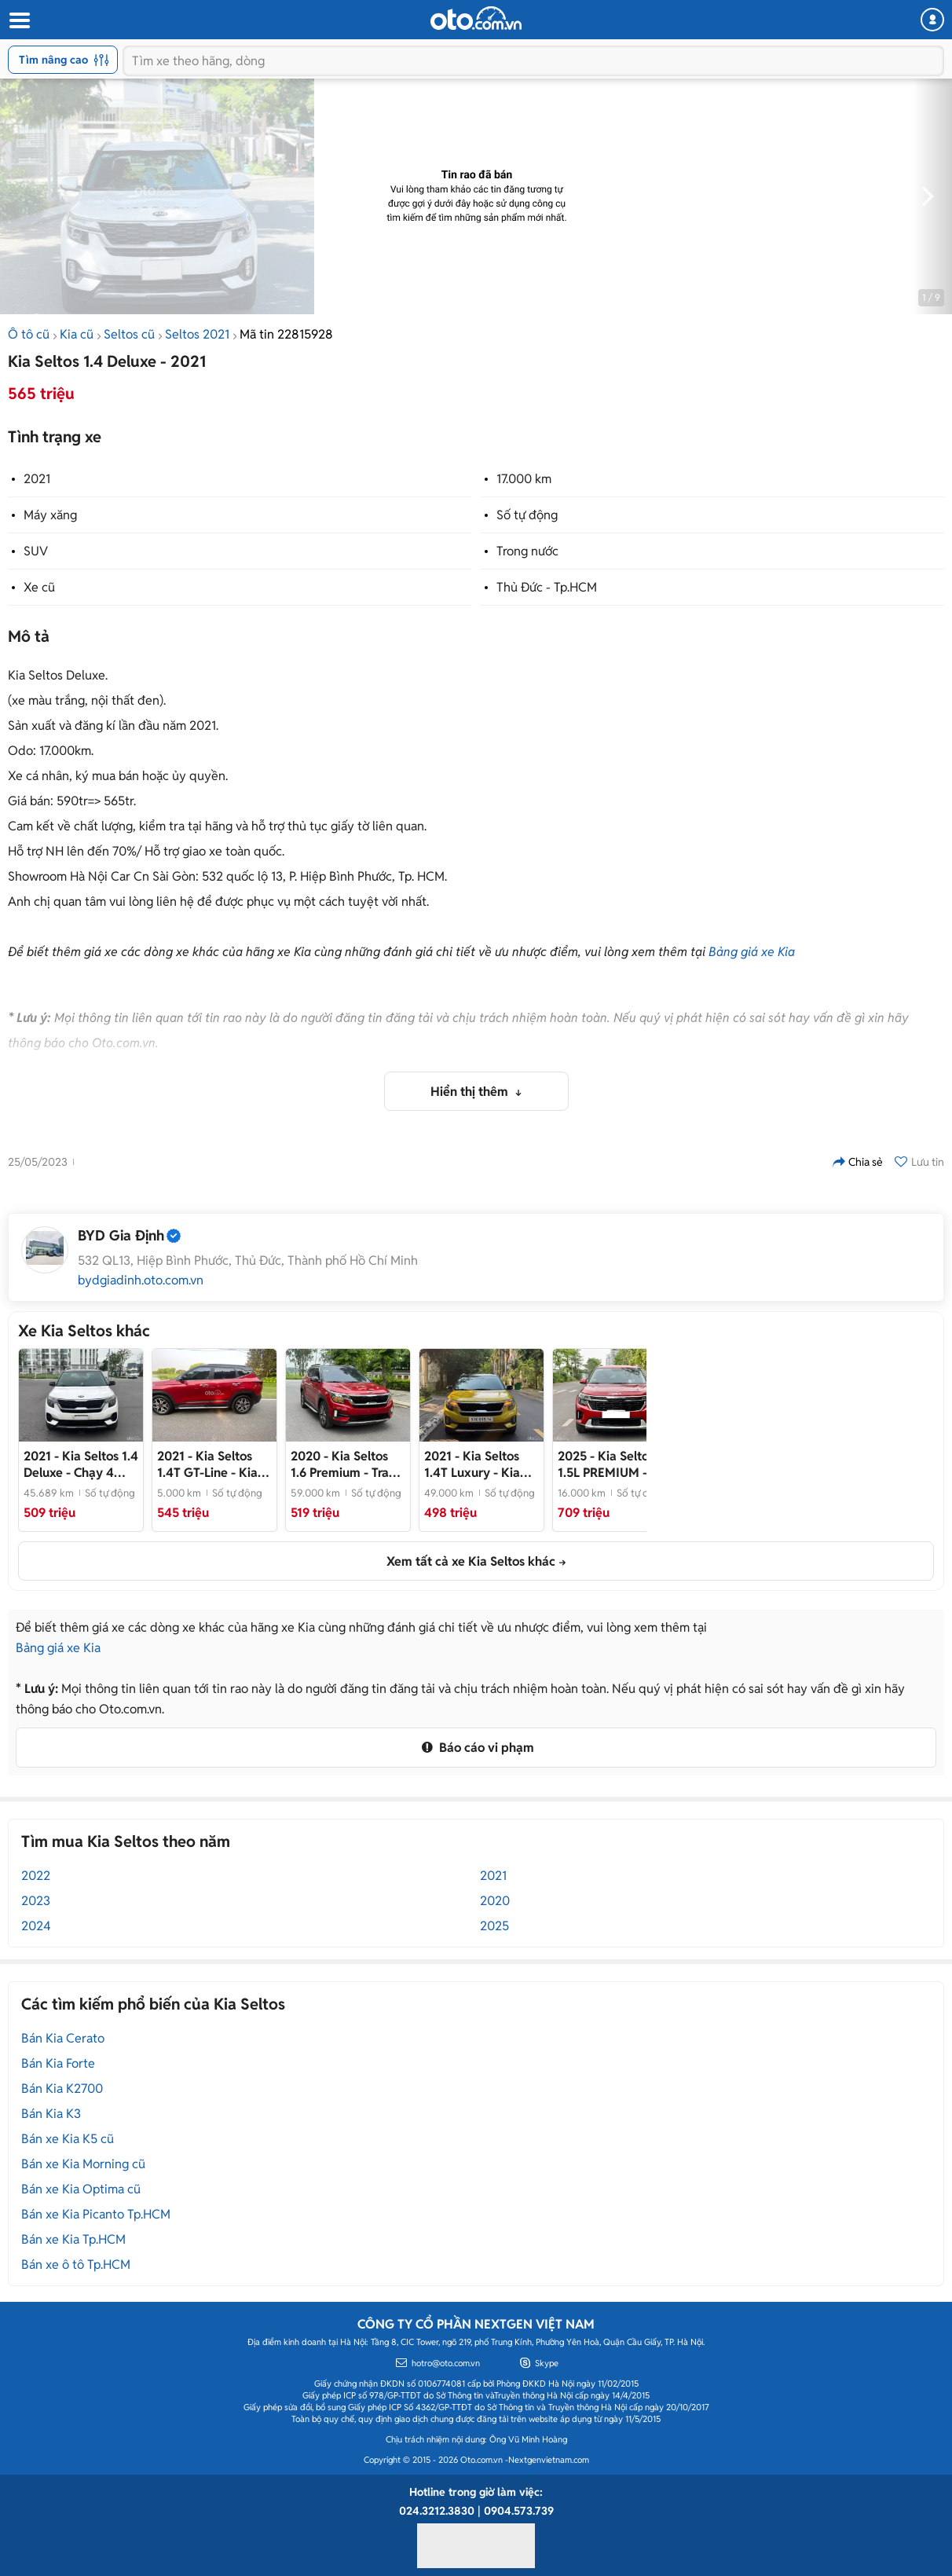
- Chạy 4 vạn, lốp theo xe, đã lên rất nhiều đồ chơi (81, 1464)
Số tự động (527, 515)
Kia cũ (76, 334)
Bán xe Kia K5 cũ (67, 2139)
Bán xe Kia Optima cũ (81, 2189)
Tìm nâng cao (64, 60)
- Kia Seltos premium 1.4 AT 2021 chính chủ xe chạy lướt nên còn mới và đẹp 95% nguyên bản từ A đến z (213, 1464)
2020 (495, 1901)
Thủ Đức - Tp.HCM (546, 587)
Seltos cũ (129, 334)
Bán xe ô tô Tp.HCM (75, 2264)
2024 (36, 1926)
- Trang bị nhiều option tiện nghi (347, 1464)
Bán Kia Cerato (62, 2038)
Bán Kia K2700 (62, 2088)
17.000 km (523, 479)
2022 (35, 1875)
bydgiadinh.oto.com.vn (140, 1280)
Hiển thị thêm (470, 1091)
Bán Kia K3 (51, 2113)
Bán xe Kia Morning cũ (83, 2164)
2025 (494, 1926)
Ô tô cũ (28, 334)
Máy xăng (50, 515)
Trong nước (527, 551)
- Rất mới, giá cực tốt (613, 1464)
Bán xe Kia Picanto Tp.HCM (95, 2214)
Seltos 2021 (197, 334)
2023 (35, 1901)
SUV (36, 551)
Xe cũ (39, 587)
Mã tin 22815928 (286, 334)
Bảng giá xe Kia (752, 952)
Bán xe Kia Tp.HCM (73, 2239)
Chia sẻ (858, 1162)
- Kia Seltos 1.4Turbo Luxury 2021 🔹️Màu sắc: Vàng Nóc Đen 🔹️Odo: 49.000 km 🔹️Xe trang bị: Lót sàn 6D (481, 1464)
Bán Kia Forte (58, 2063)
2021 (37, 479)
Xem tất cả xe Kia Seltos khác (470, 1561)
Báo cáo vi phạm (475, 1747)
